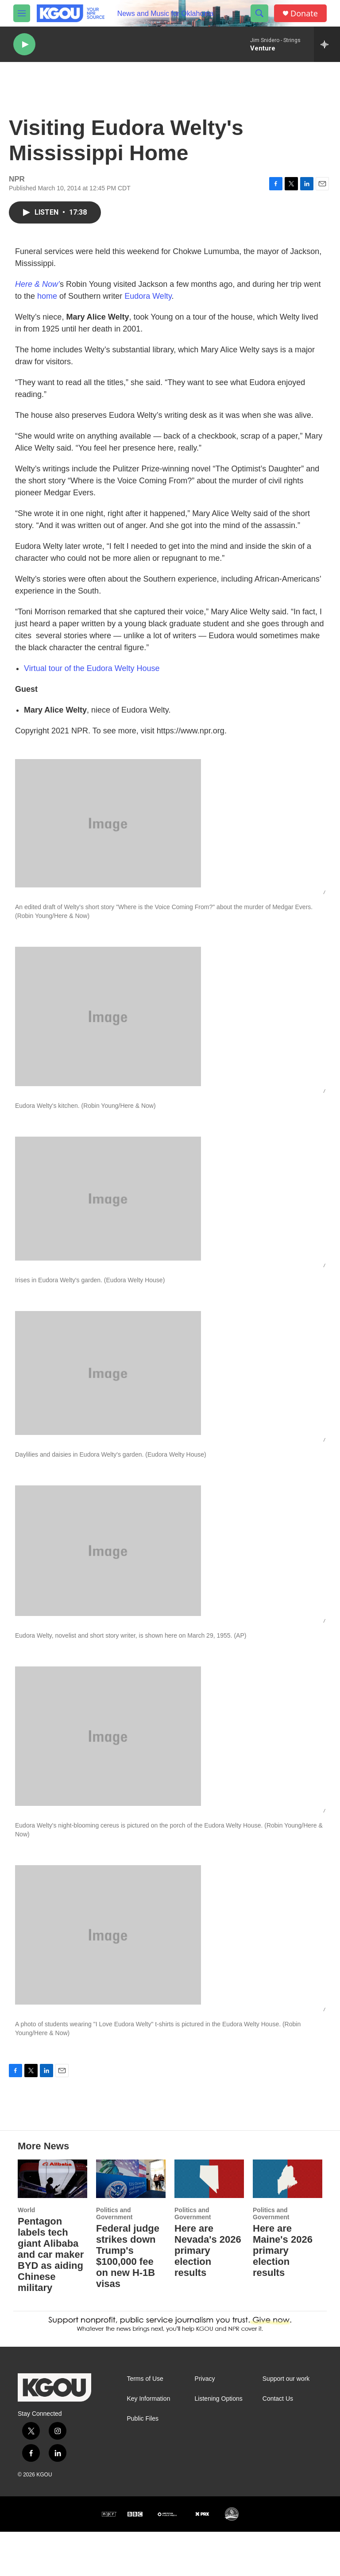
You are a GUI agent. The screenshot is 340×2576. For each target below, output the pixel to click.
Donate (304, 13)
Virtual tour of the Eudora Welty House (92, 677)
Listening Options (219, 2443)
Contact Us (278, 2443)
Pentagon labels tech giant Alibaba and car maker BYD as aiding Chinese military (51, 2298)
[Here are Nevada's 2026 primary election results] (209, 2223)
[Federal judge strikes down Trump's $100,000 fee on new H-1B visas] (131, 2223)
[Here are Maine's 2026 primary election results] (287, 2223)
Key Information (148, 2443)
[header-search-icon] (259, 13)
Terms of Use (145, 2423)
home (47, 305)
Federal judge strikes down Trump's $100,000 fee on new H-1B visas (127, 2300)
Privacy (205, 2423)
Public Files (142, 2463)
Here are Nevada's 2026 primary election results (207, 2294)
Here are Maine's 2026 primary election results (283, 2294)
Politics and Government (114, 2258)
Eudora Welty (147, 305)
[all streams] (327, 44)
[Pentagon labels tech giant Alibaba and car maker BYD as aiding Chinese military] (52, 2223)
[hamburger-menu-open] (21, 13)
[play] (24, 44)
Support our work (286, 2423)
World (26, 2254)
